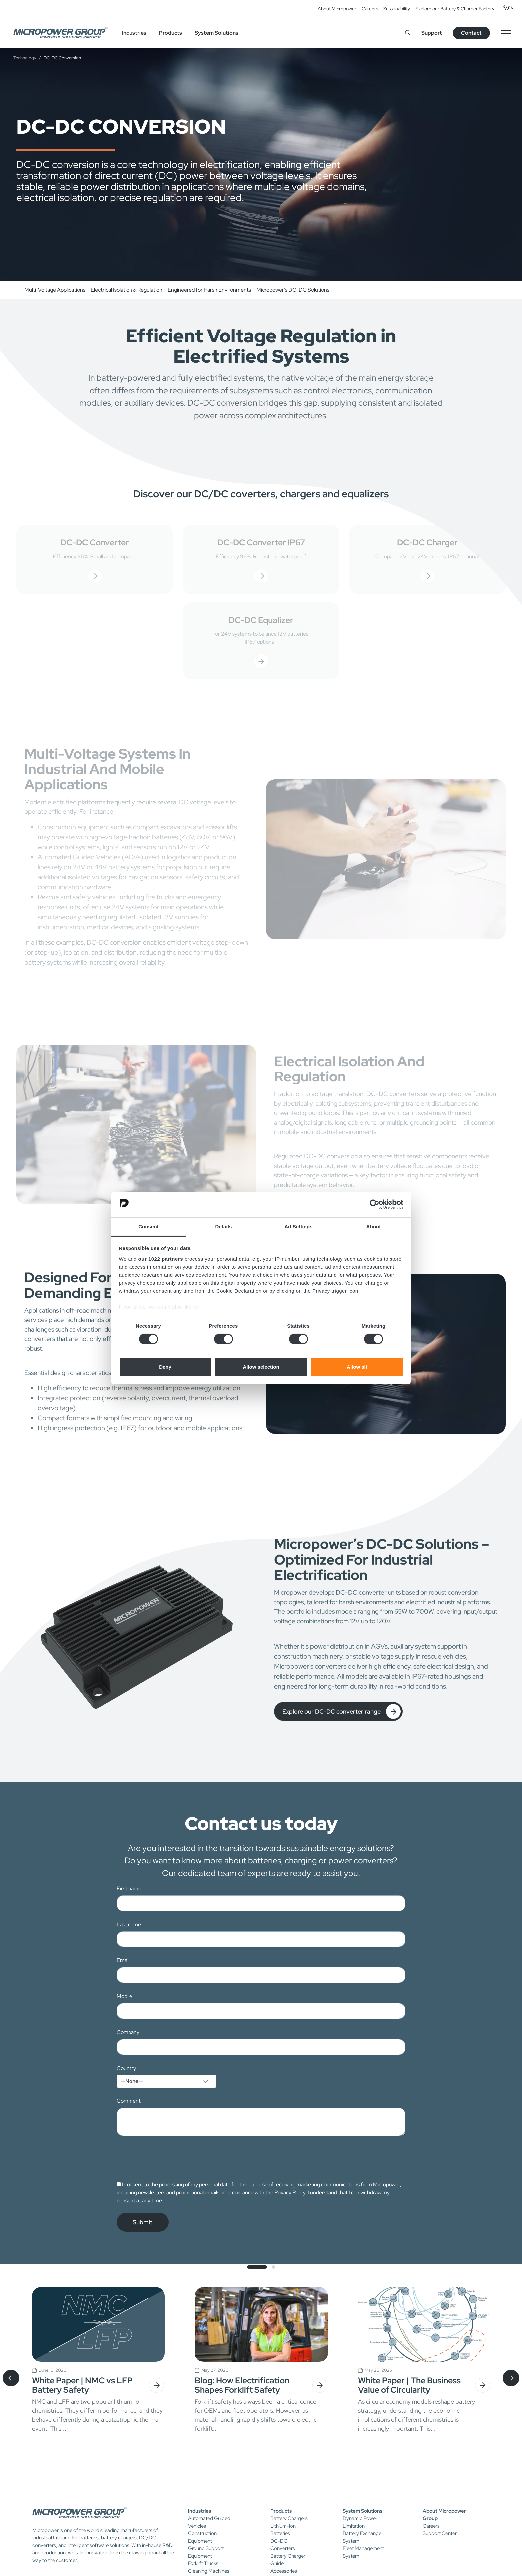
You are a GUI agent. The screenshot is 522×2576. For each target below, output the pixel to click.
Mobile (124, 1996)
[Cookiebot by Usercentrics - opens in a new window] (374, 1204)
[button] (257, 2267)
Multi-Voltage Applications (54, 289)
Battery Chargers (289, 2518)
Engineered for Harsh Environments (209, 289)
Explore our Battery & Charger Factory (454, 9)
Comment (129, 2100)
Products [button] (170, 32)
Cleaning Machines (208, 2571)
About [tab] (373, 1226)
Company (128, 2032)
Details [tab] (223, 1226)
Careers (370, 9)
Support (431, 32)
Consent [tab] (148, 1226)
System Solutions (362, 2511)
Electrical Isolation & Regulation (126, 289)
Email (123, 1960)
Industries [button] (134, 32)
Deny (165, 1367)
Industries (199, 2511)
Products (281, 2511)
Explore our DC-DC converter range (341, 1717)
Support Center (440, 2533)
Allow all (357, 1367)
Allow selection (261, 1367)
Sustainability (396, 9)
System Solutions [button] (216, 32)
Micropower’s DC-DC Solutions (292, 289)
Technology (24, 58)
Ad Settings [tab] (298, 1226)
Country (126, 2068)
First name (129, 1888)
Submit (142, 2222)
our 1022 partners (160, 1259)
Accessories (283, 2571)
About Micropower (337, 9)
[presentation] (167, 2158)
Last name (129, 1924)
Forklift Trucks (203, 2563)
